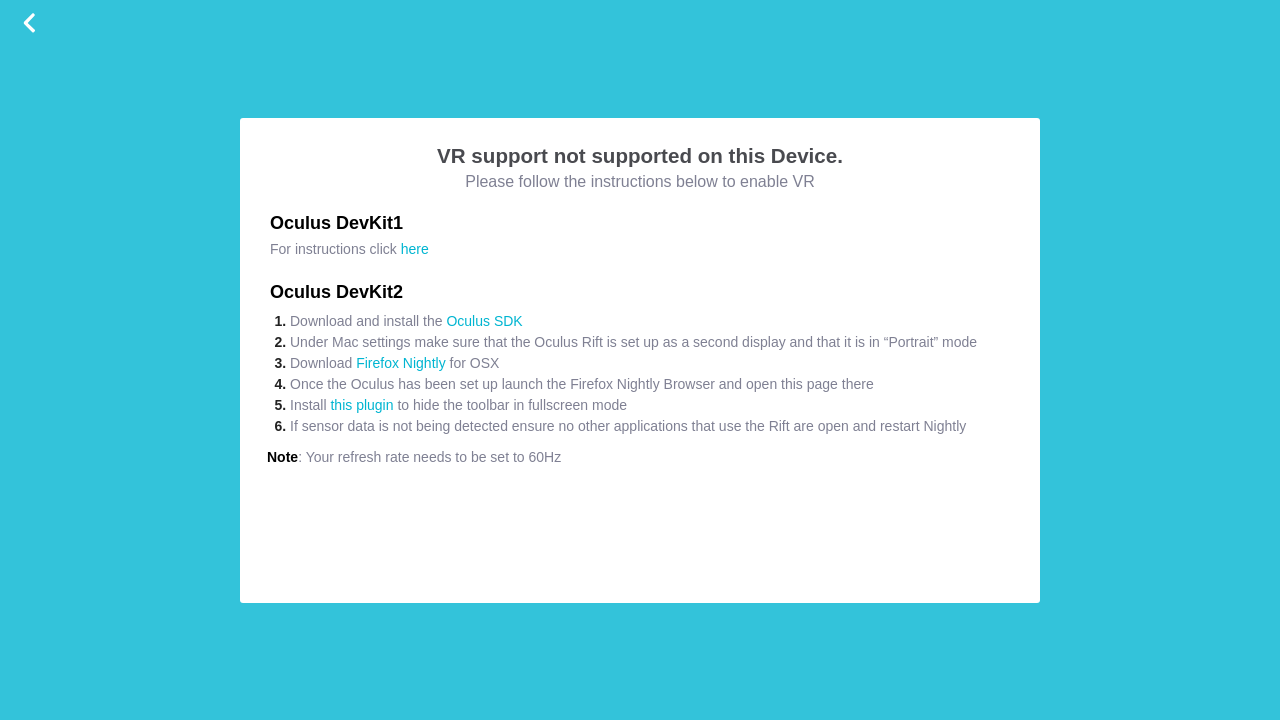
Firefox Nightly (400, 363)
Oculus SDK (484, 321)
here (415, 249)
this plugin (361, 405)
